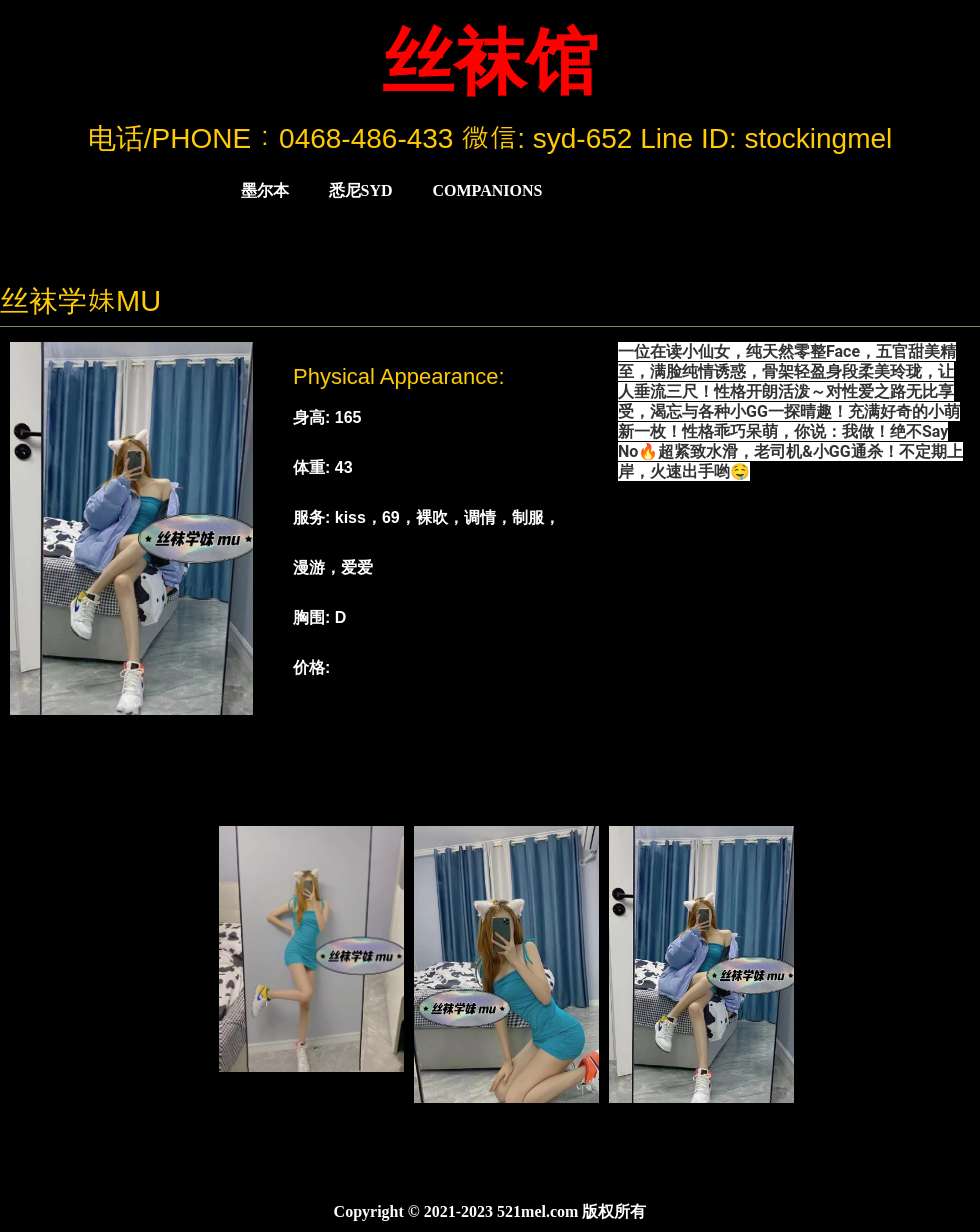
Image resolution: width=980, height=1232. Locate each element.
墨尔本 (265, 190)
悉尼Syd (361, 190)
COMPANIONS (488, 190)
